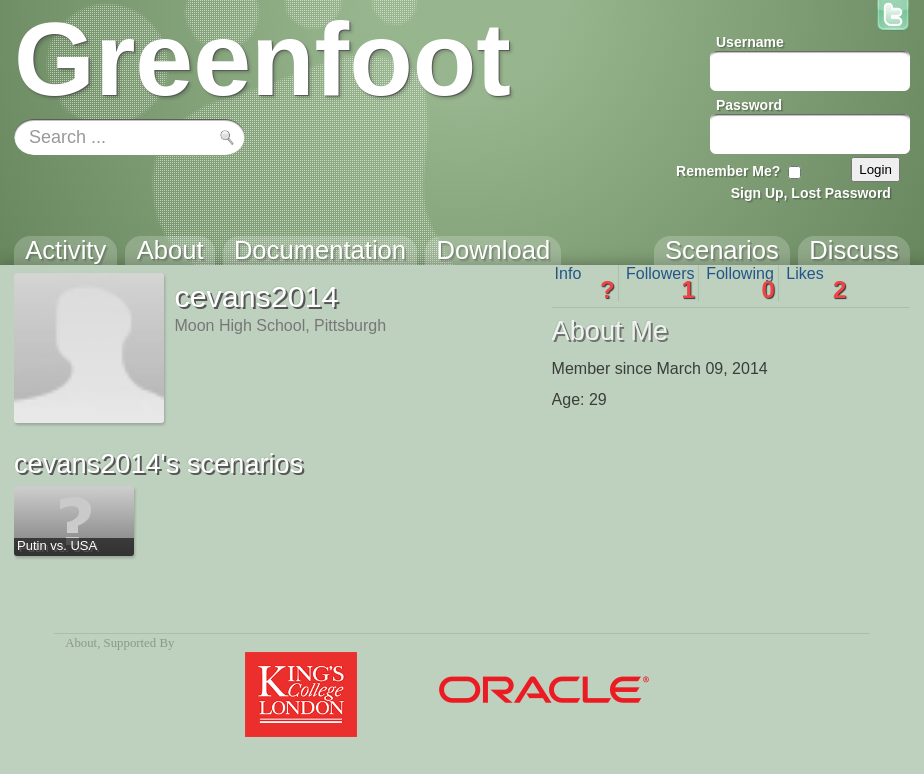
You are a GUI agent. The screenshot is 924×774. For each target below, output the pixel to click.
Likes (816, 283)
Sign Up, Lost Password (811, 193)
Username (750, 42)
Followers (660, 283)
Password (749, 105)
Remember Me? (728, 171)
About (81, 643)
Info (585, 283)
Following (740, 283)
